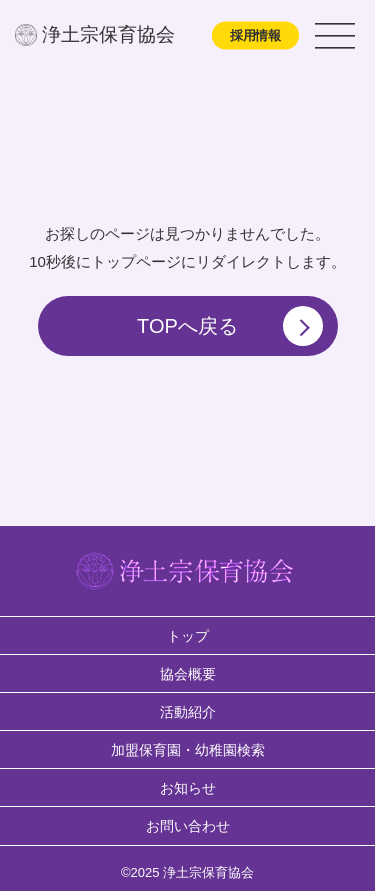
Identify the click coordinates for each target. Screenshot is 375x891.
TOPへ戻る (229, 326)
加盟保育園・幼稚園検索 (188, 750)
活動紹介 (188, 712)
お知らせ (188, 788)
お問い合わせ (188, 826)
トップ (188, 636)
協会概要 (188, 674)
